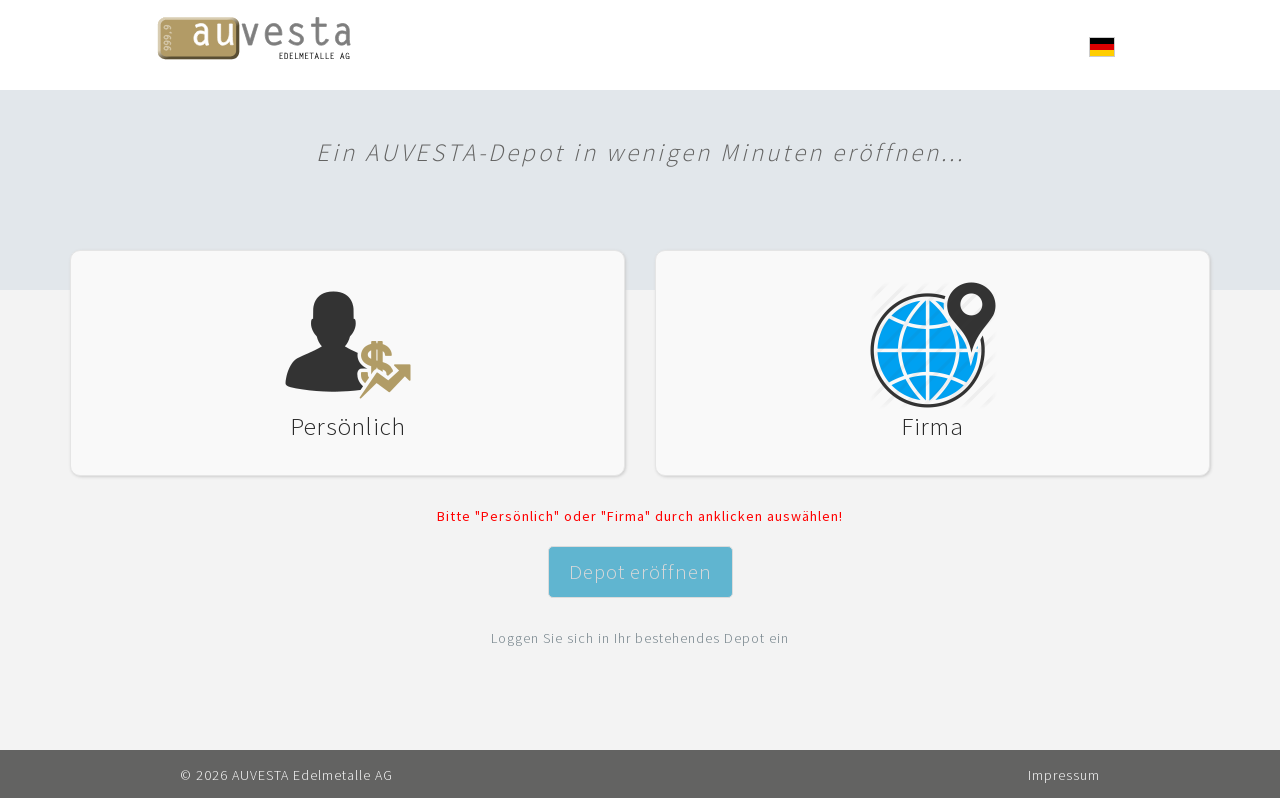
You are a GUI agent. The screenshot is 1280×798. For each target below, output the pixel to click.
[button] (1102, 47)
